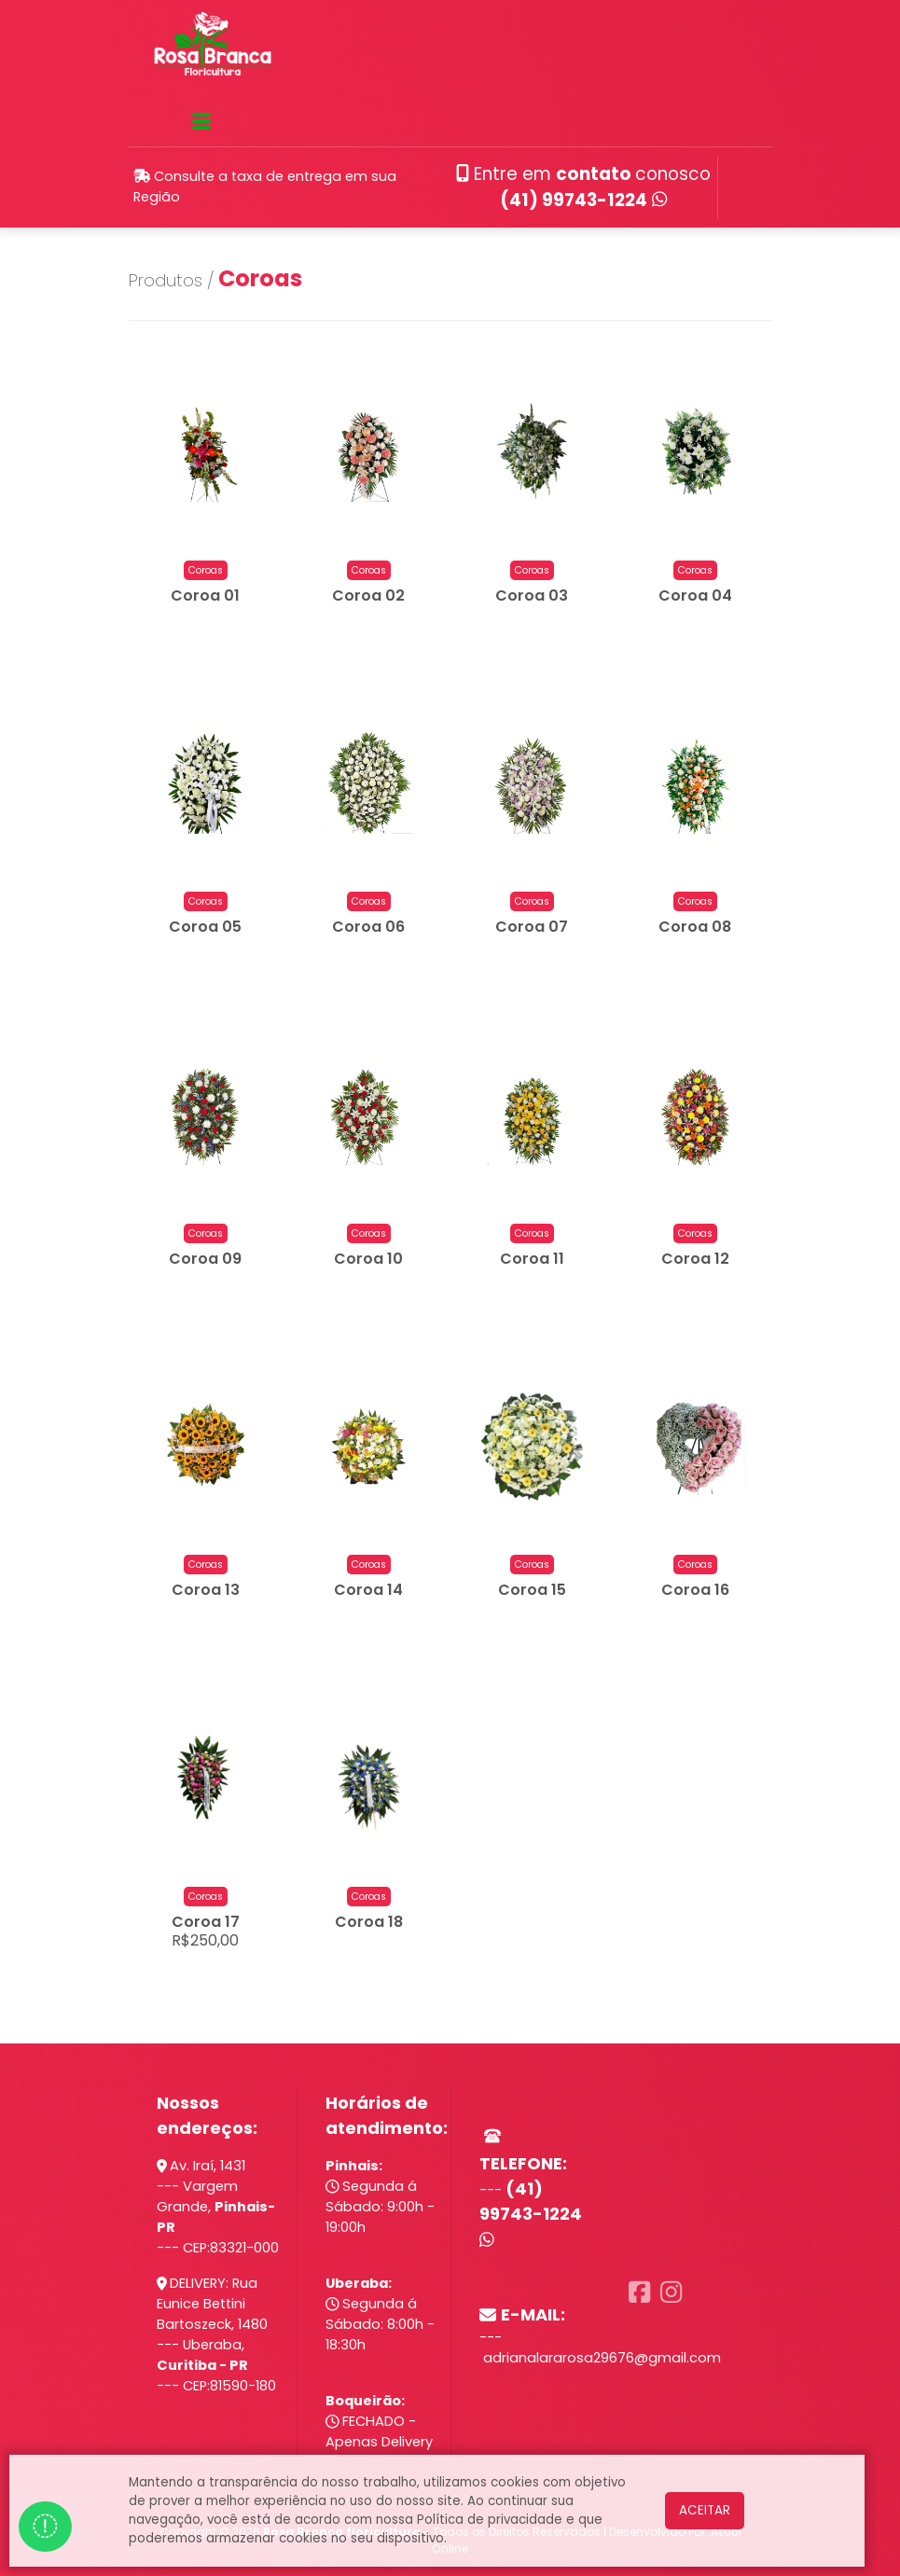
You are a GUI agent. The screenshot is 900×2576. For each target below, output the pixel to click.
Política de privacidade (489, 2519)
